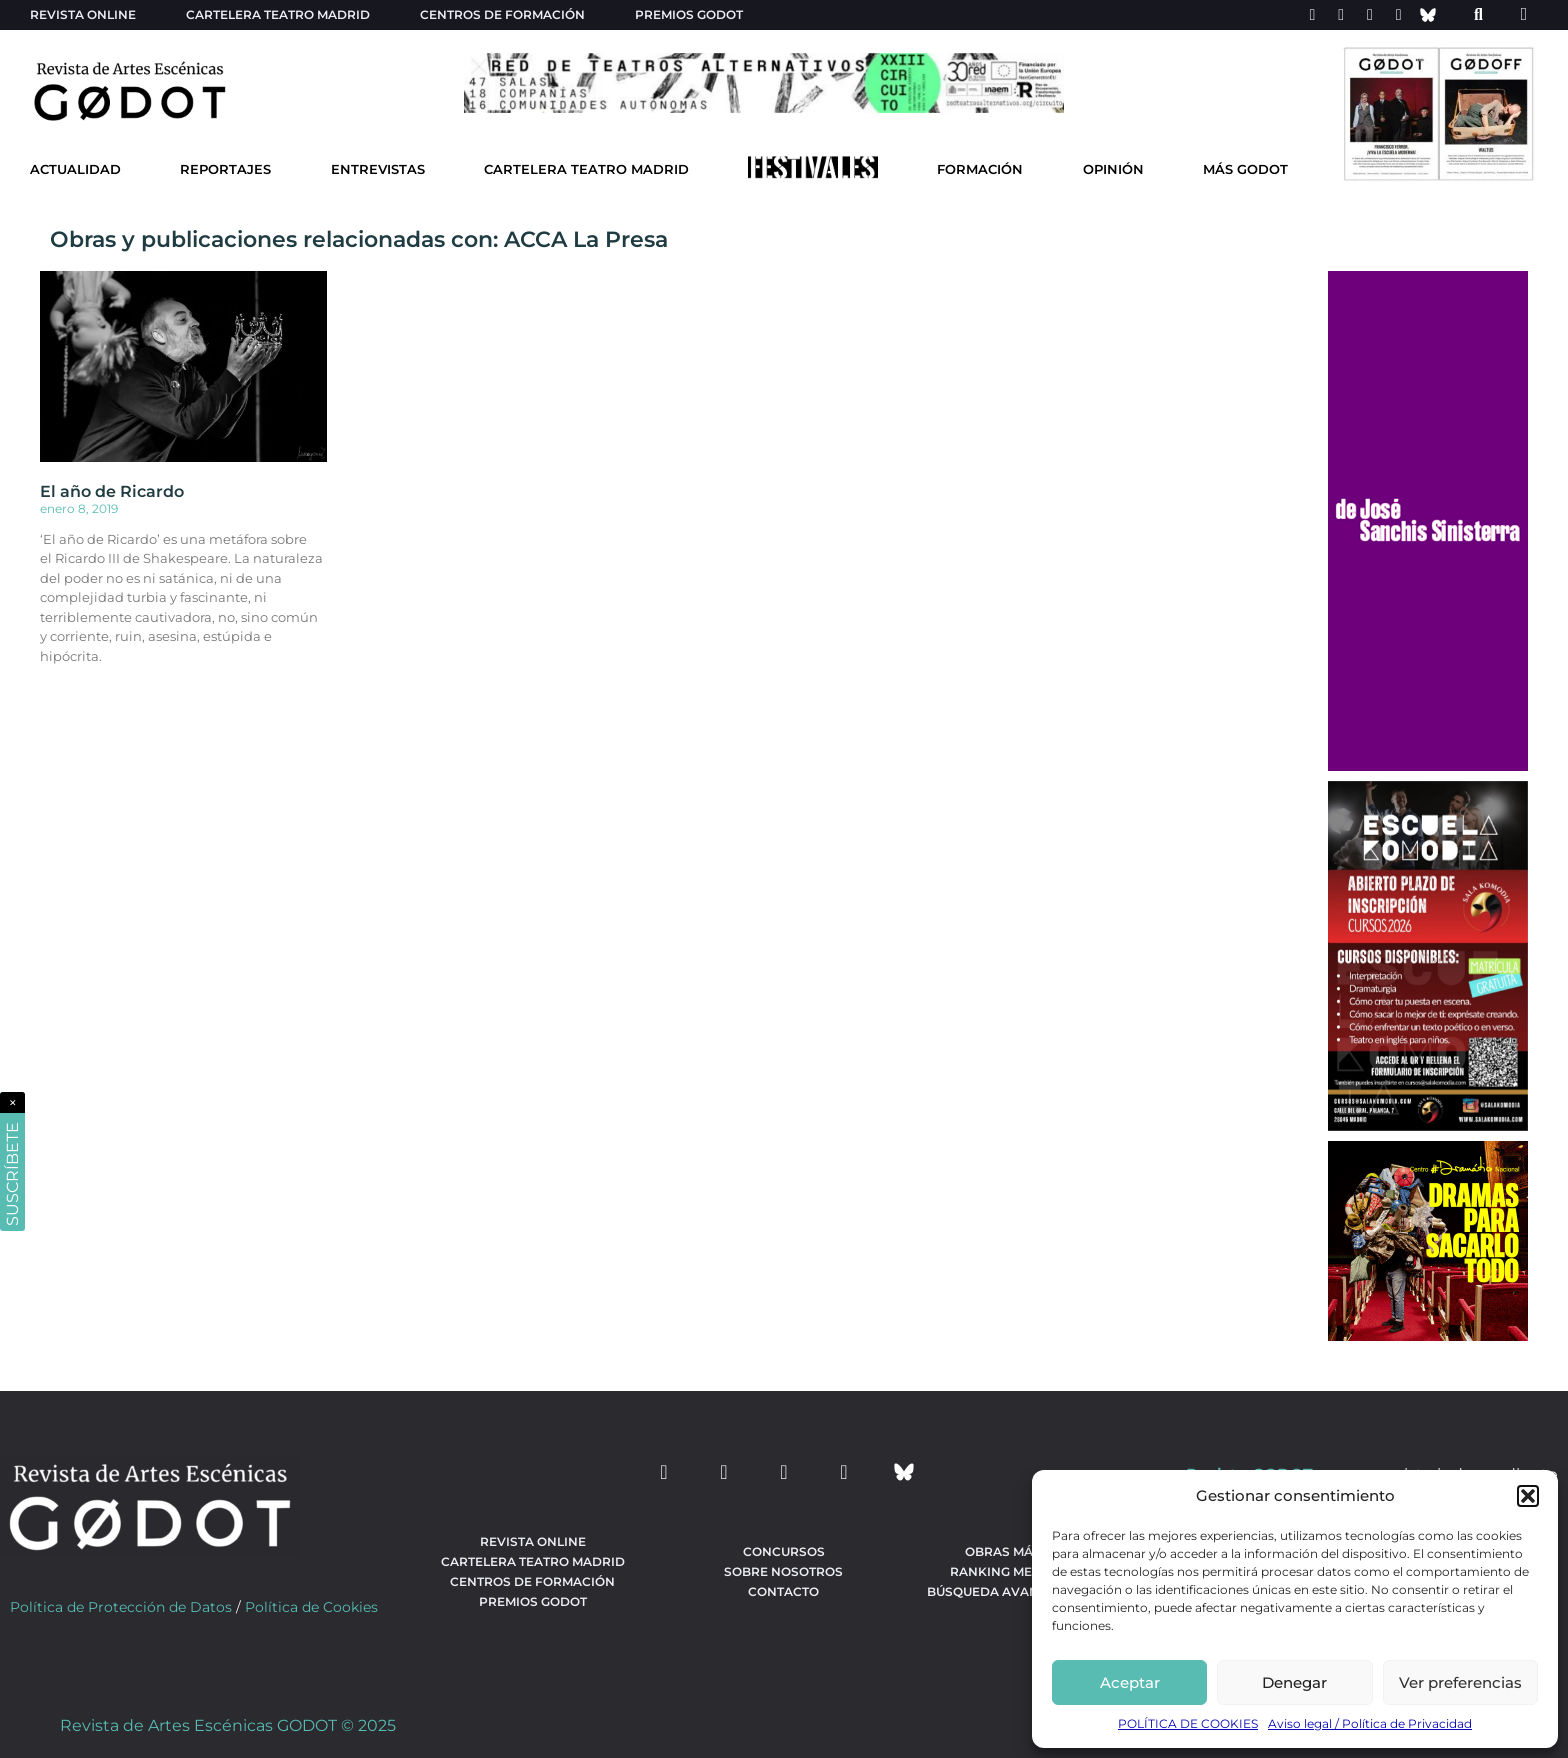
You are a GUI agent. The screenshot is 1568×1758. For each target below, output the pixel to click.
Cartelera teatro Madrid (278, 14)
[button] (1528, 1496)
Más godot (1245, 169)
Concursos (784, 1551)
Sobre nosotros (783, 1571)
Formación (980, 169)
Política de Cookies (311, 1607)
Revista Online (83, 14)
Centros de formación (502, 14)
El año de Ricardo (112, 491)
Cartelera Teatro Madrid (586, 169)
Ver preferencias (1460, 1682)
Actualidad (75, 169)
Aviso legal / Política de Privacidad (1370, 1723)
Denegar (1294, 1682)
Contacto (783, 1591)
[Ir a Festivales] (813, 172)
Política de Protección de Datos (121, 1607)
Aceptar (1130, 1682)
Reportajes (225, 169)
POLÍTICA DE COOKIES (1188, 1723)
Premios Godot (689, 14)
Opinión (1113, 169)
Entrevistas (378, 169)
